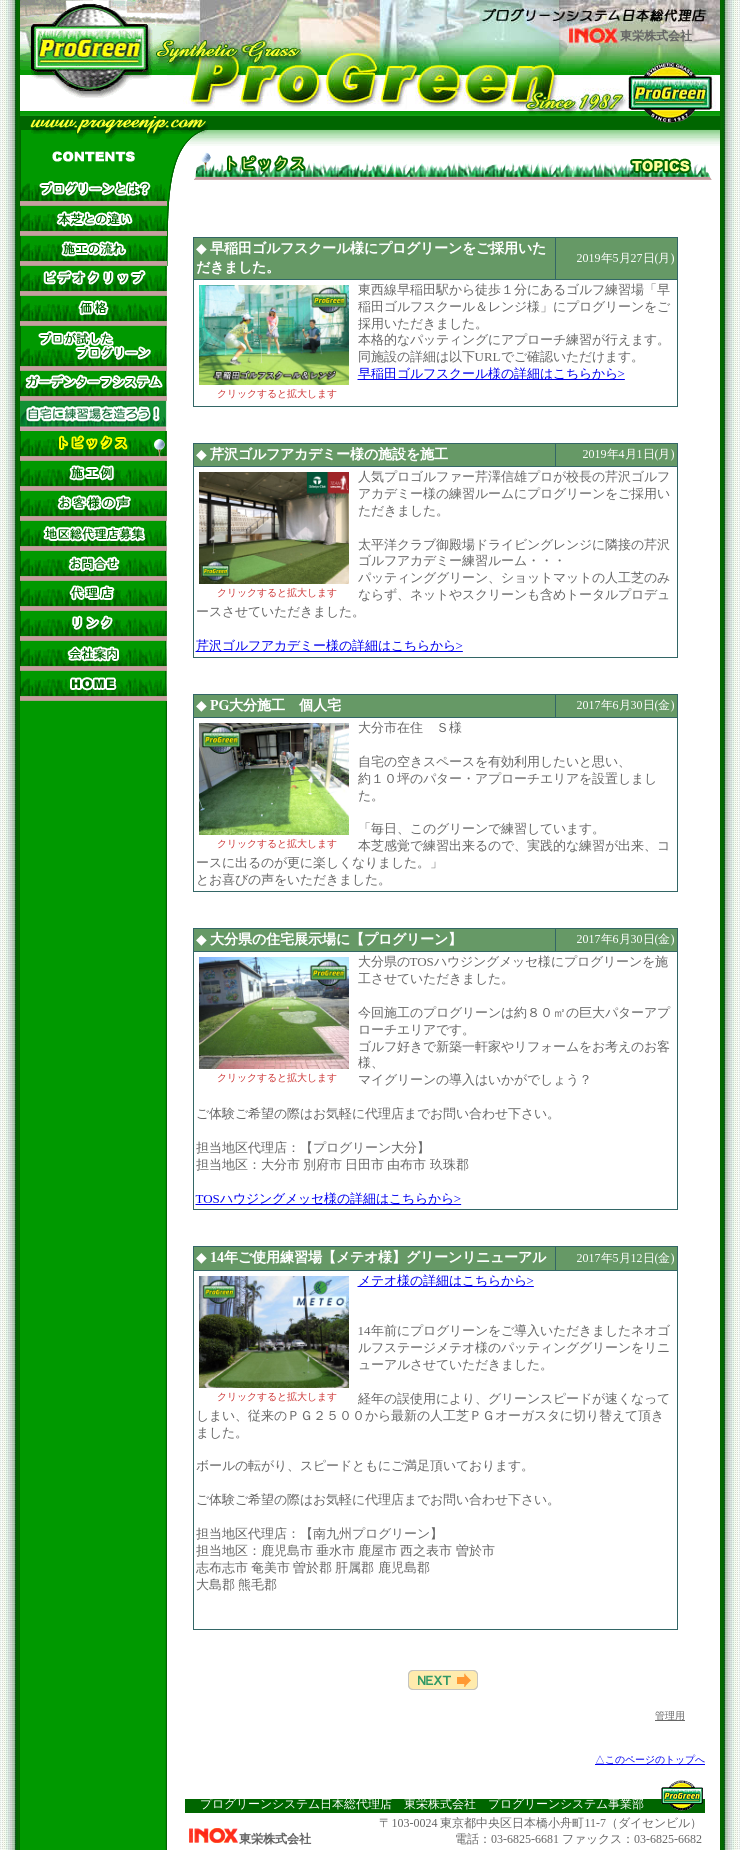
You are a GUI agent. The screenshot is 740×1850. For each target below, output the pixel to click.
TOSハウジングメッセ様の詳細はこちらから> (329, 1198)
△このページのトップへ (650, 1759)
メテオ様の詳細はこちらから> (446, 1280)
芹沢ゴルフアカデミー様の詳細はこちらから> (329, 645)
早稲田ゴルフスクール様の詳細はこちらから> (491, 373)
